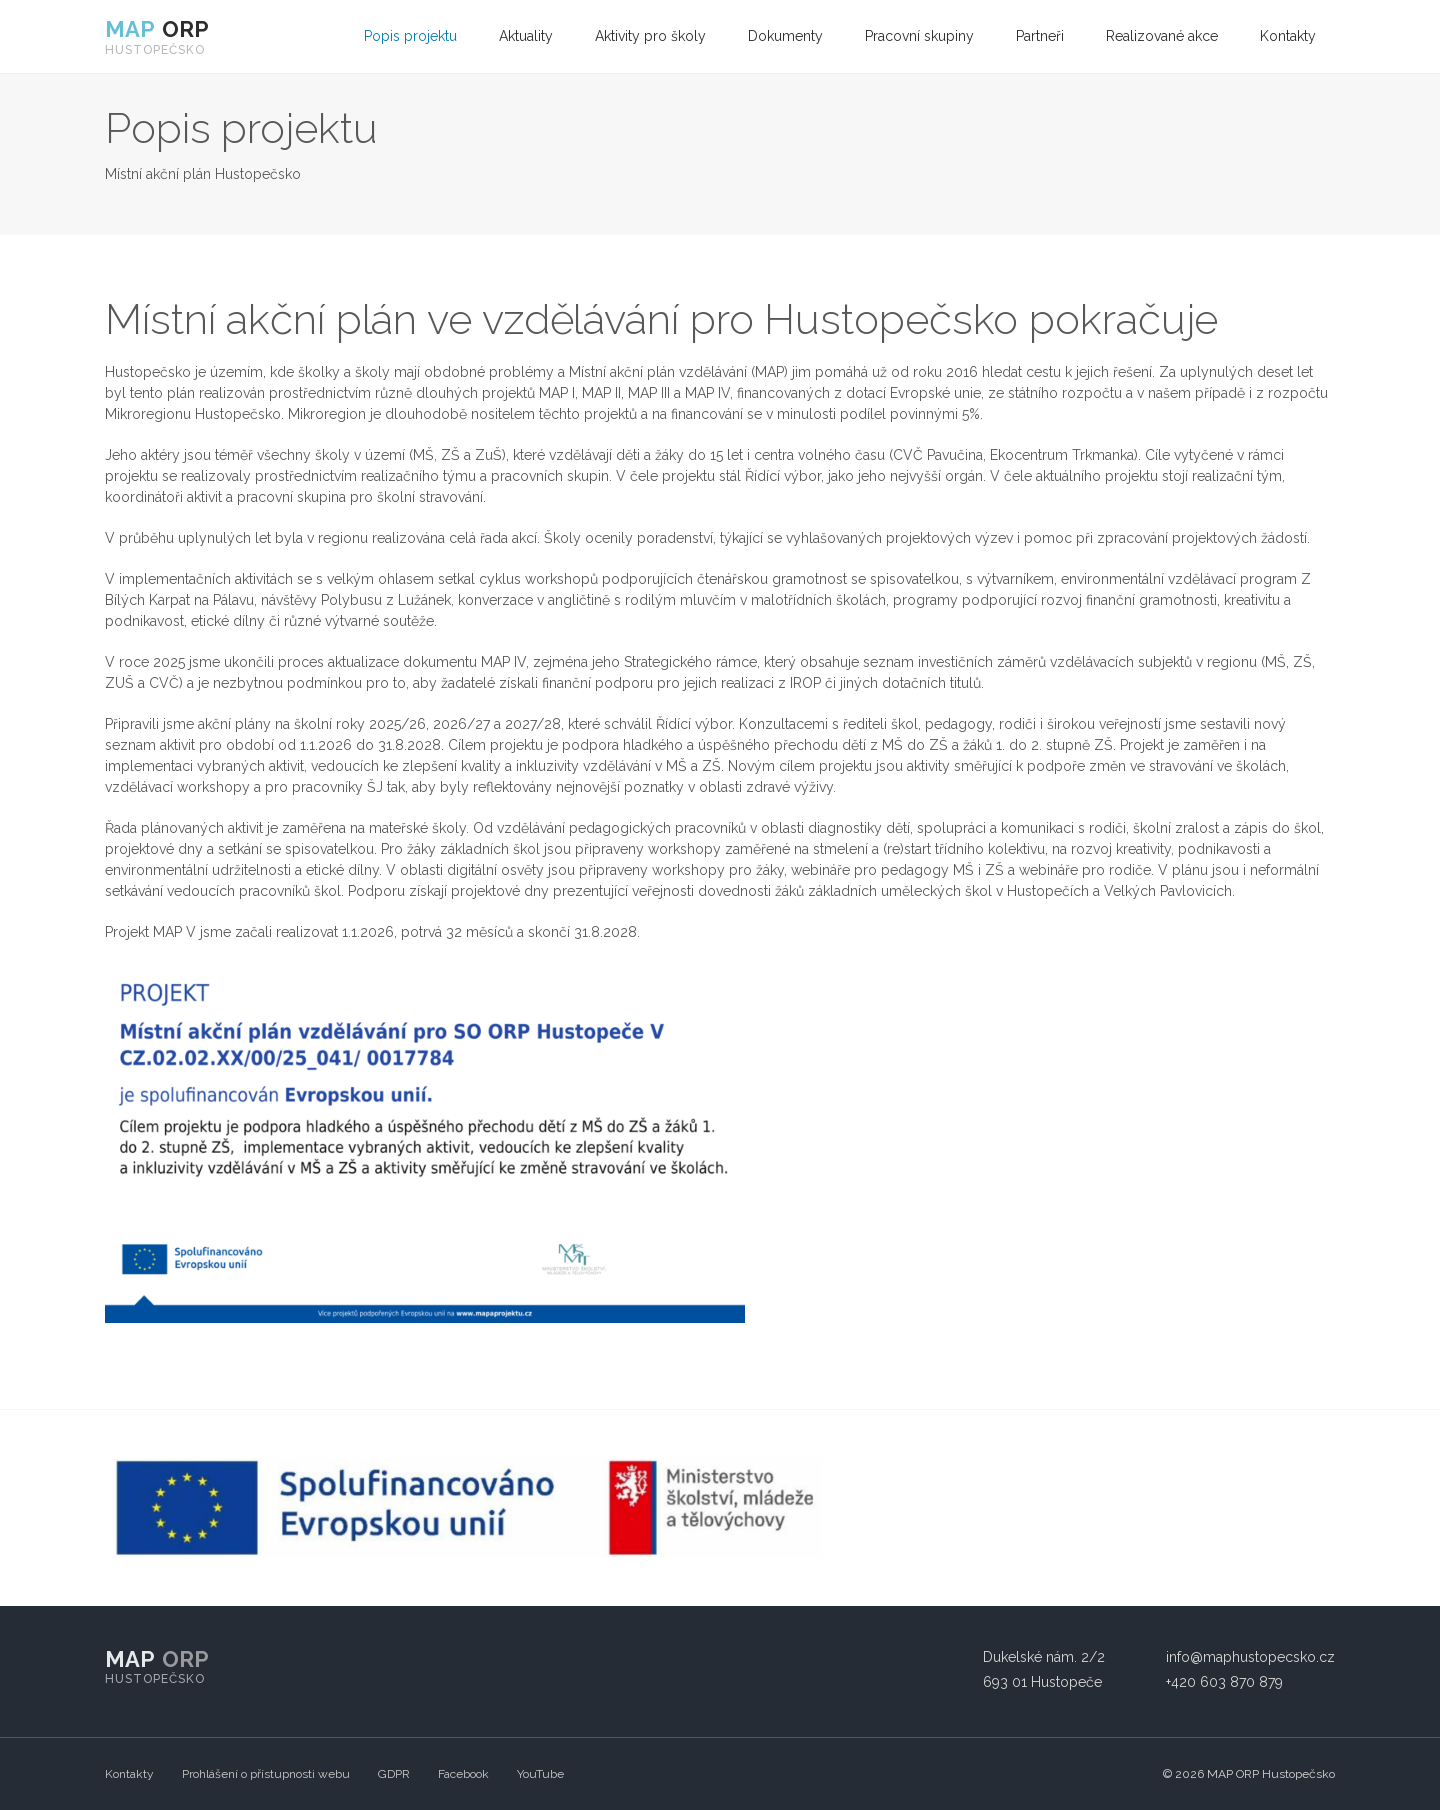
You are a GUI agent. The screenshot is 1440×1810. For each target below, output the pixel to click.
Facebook (463, 1774)
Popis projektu (410, 36)
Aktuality (526, 36)
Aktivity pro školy (650, 36)
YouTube (540, 1774)
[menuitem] (410, 36)
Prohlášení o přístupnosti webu (266, 1774)
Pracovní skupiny (919, 36)
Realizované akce (1162, 36)
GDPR (394, 1774)
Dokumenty (785, 36)
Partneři (1040, 36)
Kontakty (1288, 36)
